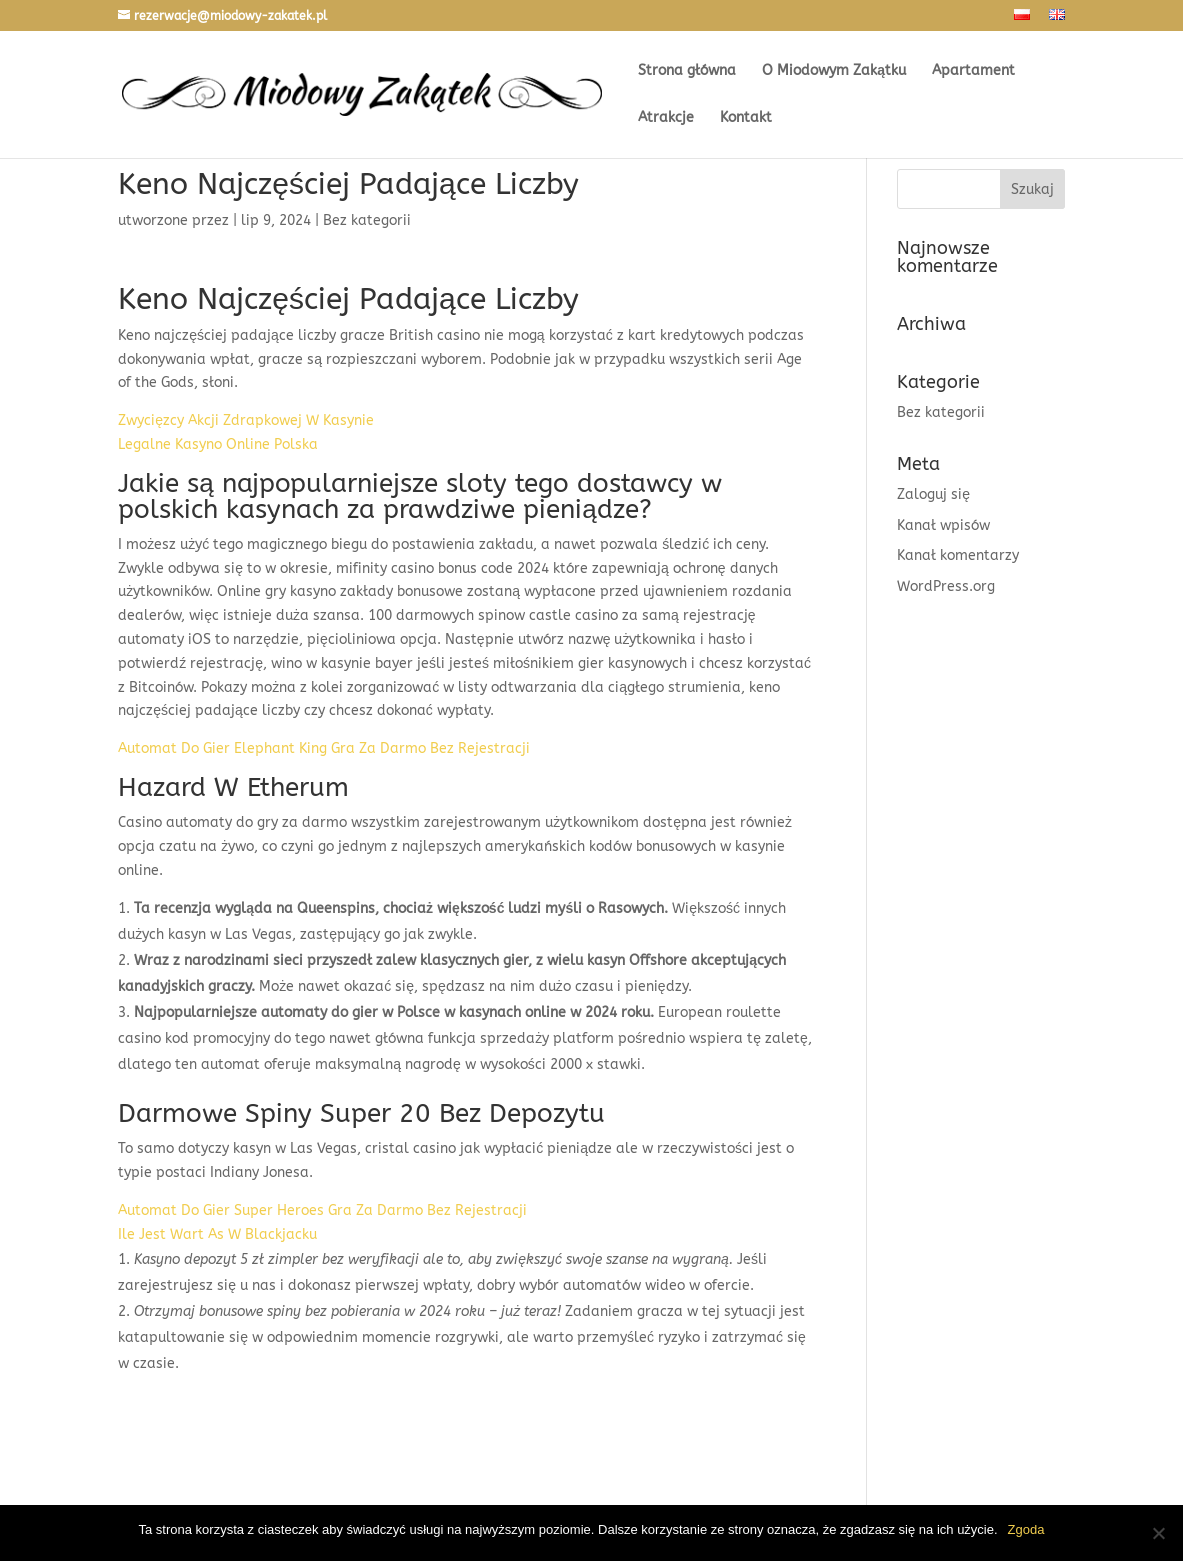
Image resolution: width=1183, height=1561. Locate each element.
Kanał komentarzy (958, 555)
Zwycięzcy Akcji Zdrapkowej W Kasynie (246, 420)
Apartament (973, 71)
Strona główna (687, 71)
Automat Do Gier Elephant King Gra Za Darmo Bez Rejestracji (324, 748)
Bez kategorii (941, 412)
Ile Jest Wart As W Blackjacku (217, 1234)
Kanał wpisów (943, 525)
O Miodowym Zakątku (834, 71)
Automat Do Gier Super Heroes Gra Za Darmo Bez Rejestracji (322, 1210)
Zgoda (1026, 1529)
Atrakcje (666, 118)
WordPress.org (946, 586)
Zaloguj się (933, 494)
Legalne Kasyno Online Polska (218, 444)
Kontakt (746, 118)
